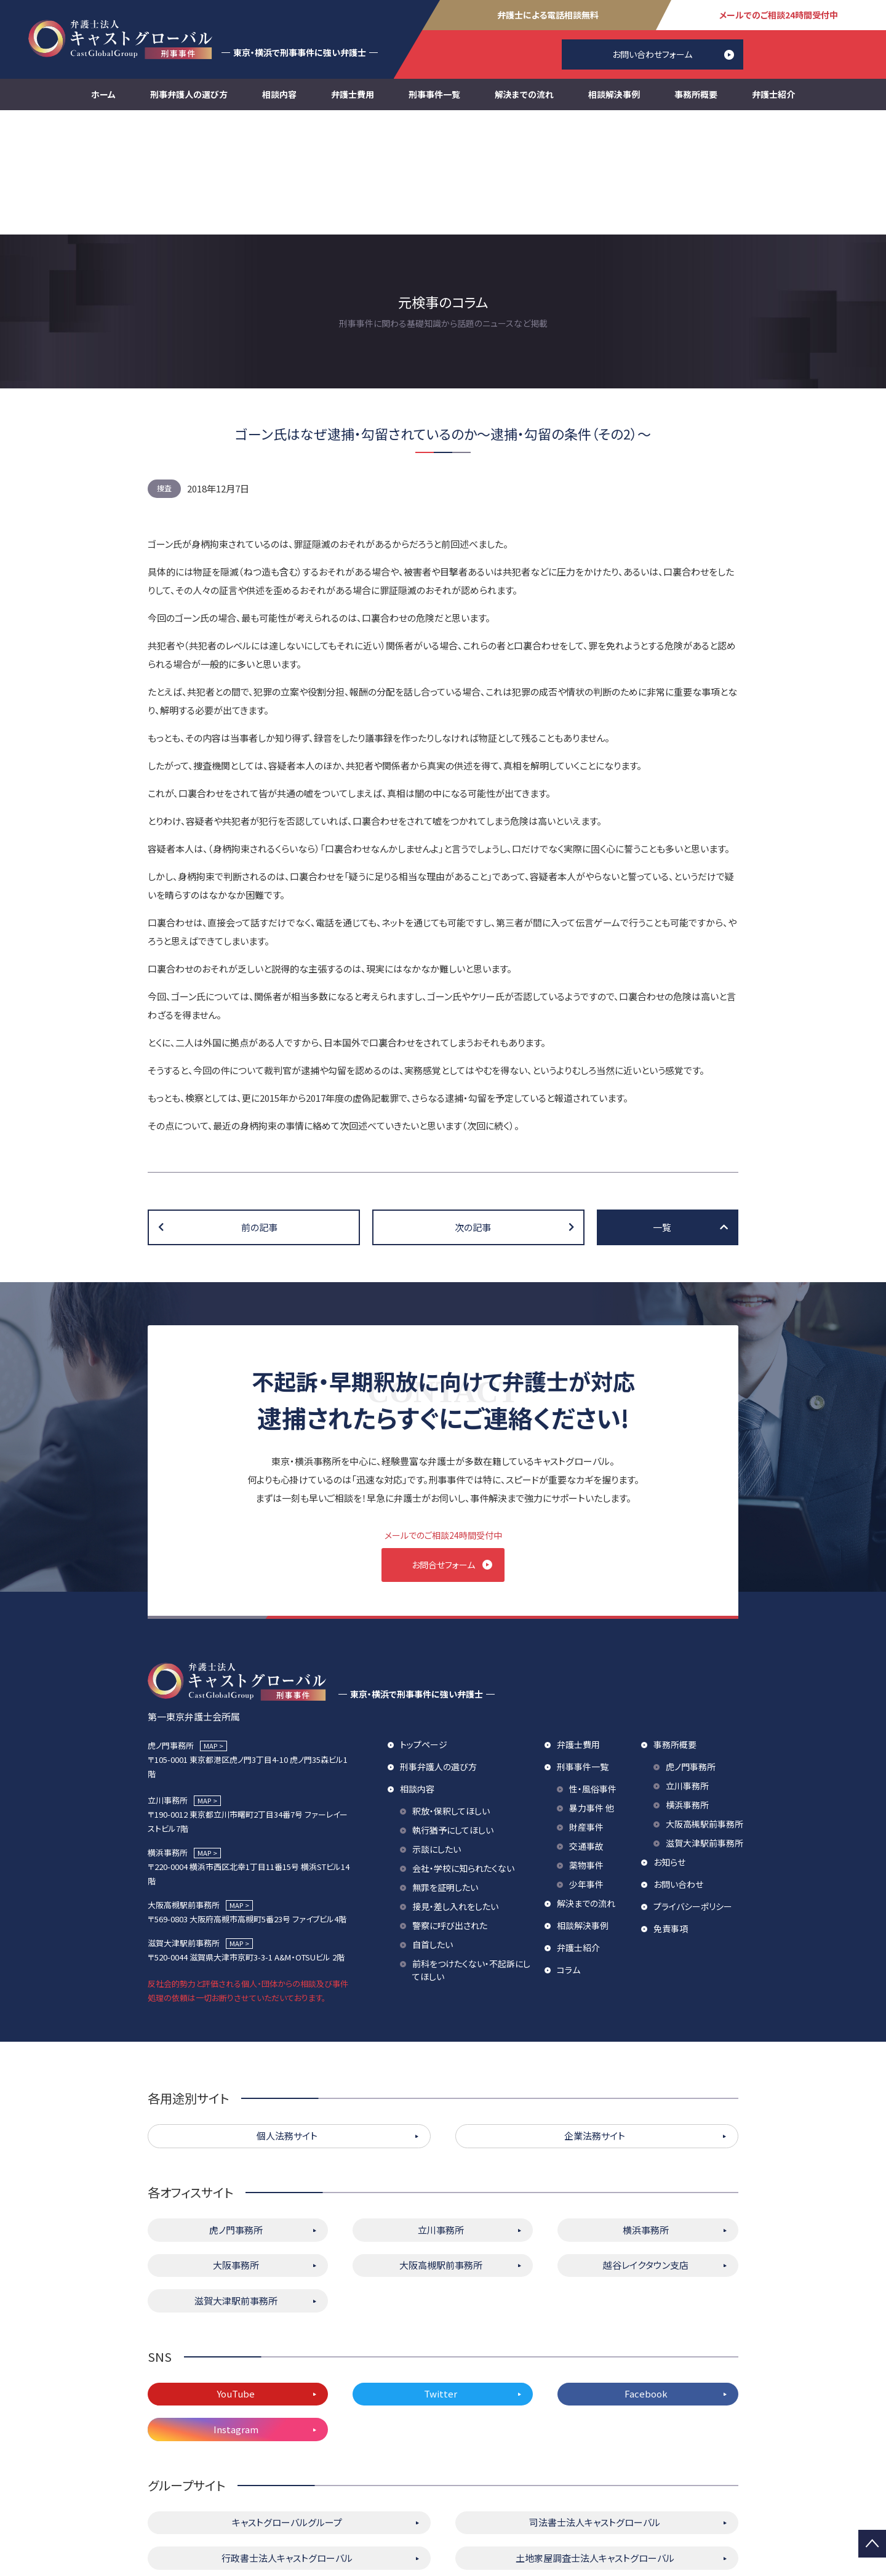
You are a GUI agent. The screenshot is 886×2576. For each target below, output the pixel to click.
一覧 (662, 1102)
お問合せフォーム (443, 1440)
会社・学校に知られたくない (463, 1750)
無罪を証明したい (445, 1769)
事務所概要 (695, 94)
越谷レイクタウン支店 (645, 2147)
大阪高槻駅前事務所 (704, 1706)
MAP (210, 1628)
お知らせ (669, 1744)
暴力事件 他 (591, 1690)
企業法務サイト (594, 2018)
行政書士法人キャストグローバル (287, 2440)
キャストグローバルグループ (287, 2405)
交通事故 (586, 1728)
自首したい (432, 1827)
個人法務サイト (287, 2018)
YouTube (236, 2276)
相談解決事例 (614, 94)
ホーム (103, 94)
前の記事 (259, 1102)
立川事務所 (687, 1668)
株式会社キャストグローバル (594, 2476)
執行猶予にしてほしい (452, 1712)
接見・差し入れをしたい (455, 1789)
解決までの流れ (524, 94)
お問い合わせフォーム (652, 54)
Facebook (646, 2276)
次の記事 (473, 1102)
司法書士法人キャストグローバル (594, 2405)
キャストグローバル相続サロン (287, 2476)
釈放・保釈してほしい (451, 1693)
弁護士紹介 (773, 94)
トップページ (423, 1627)
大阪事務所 (236, 2147)
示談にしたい (436, 1731)
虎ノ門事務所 (691, 1649)
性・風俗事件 (593, 1671)
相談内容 (279, 94)
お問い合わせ (678, 1766)
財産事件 (586, 1709)
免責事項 (670, 1811)
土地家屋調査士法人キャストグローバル (595, 2440)
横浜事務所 (687, 1687)
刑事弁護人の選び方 (189, 94)
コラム (568, 1852)
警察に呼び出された (449, 1808)
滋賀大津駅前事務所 (704, 1725)
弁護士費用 (352, 94)
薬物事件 (586, 1747)
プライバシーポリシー (692, 1789)
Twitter (440, 2276)
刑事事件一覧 (434, 94)
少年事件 (586, 1766)
